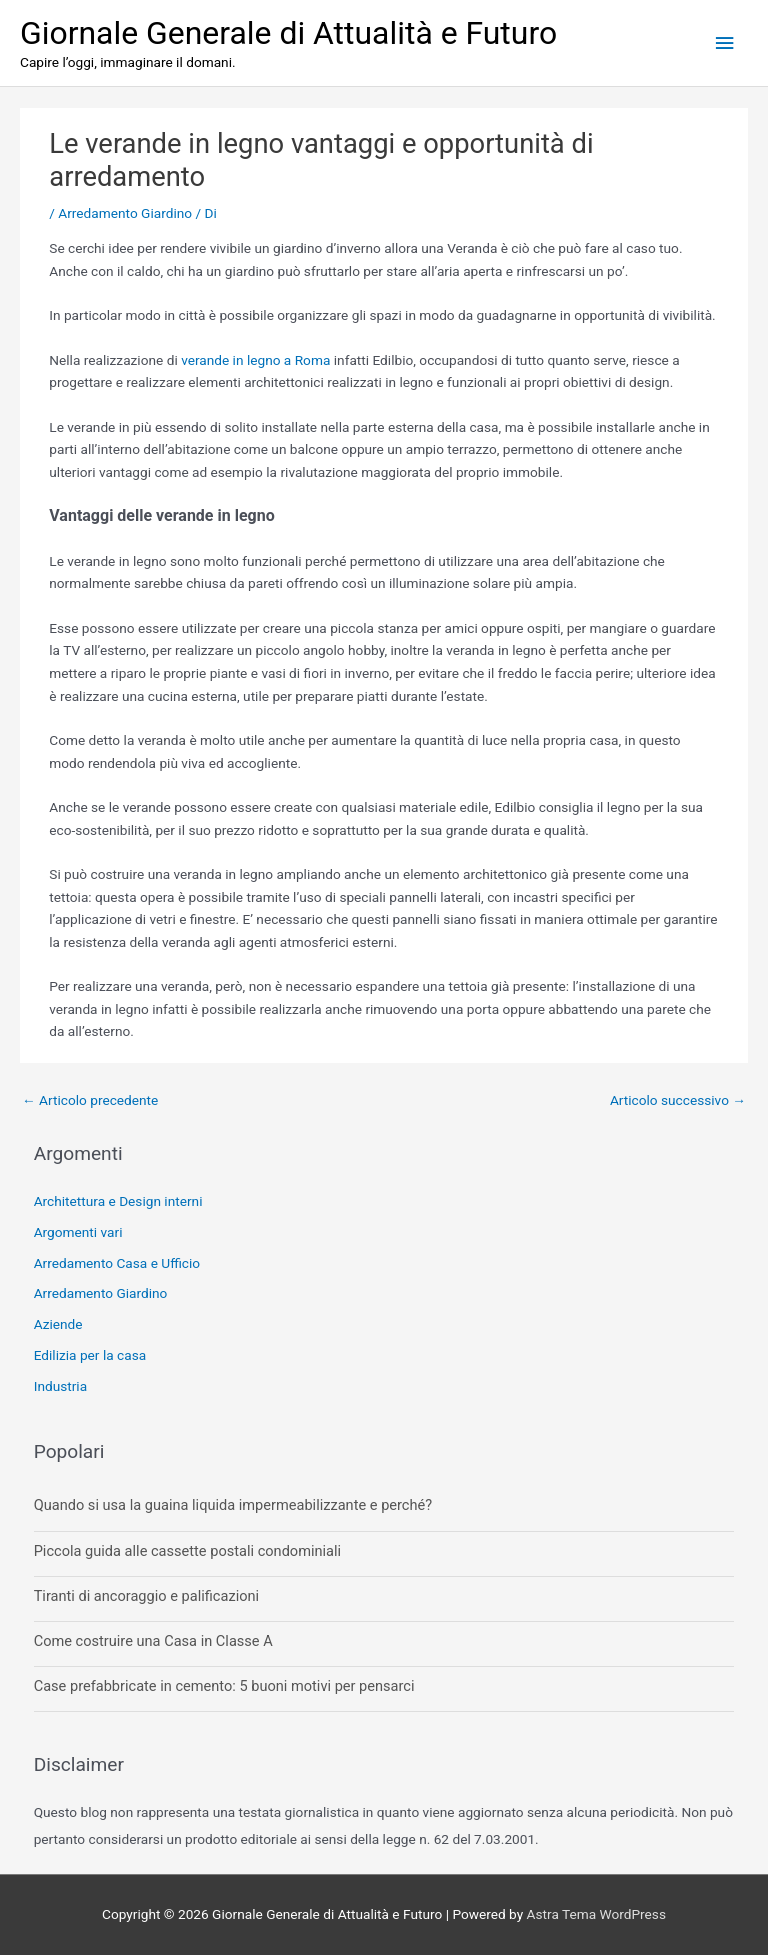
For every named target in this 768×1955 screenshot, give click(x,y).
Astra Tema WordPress (596, 1914)
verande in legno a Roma (255, 360)
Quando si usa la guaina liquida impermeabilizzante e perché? (233, 1505)
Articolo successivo (678, 1100)
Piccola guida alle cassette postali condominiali (187, 1551)
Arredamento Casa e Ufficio (117, 1263)
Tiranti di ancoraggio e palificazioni (146, 1596)
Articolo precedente (90, 1100)
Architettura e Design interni (118, 1201)
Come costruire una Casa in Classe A (153, 1641)
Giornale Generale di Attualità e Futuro (288, 33)
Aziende (58, 1324)
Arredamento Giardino (125, 213)
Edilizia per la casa (90, 1355)
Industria (60, 1386)
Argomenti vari (78, 1232)
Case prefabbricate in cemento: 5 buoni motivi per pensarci (224, 1686)
